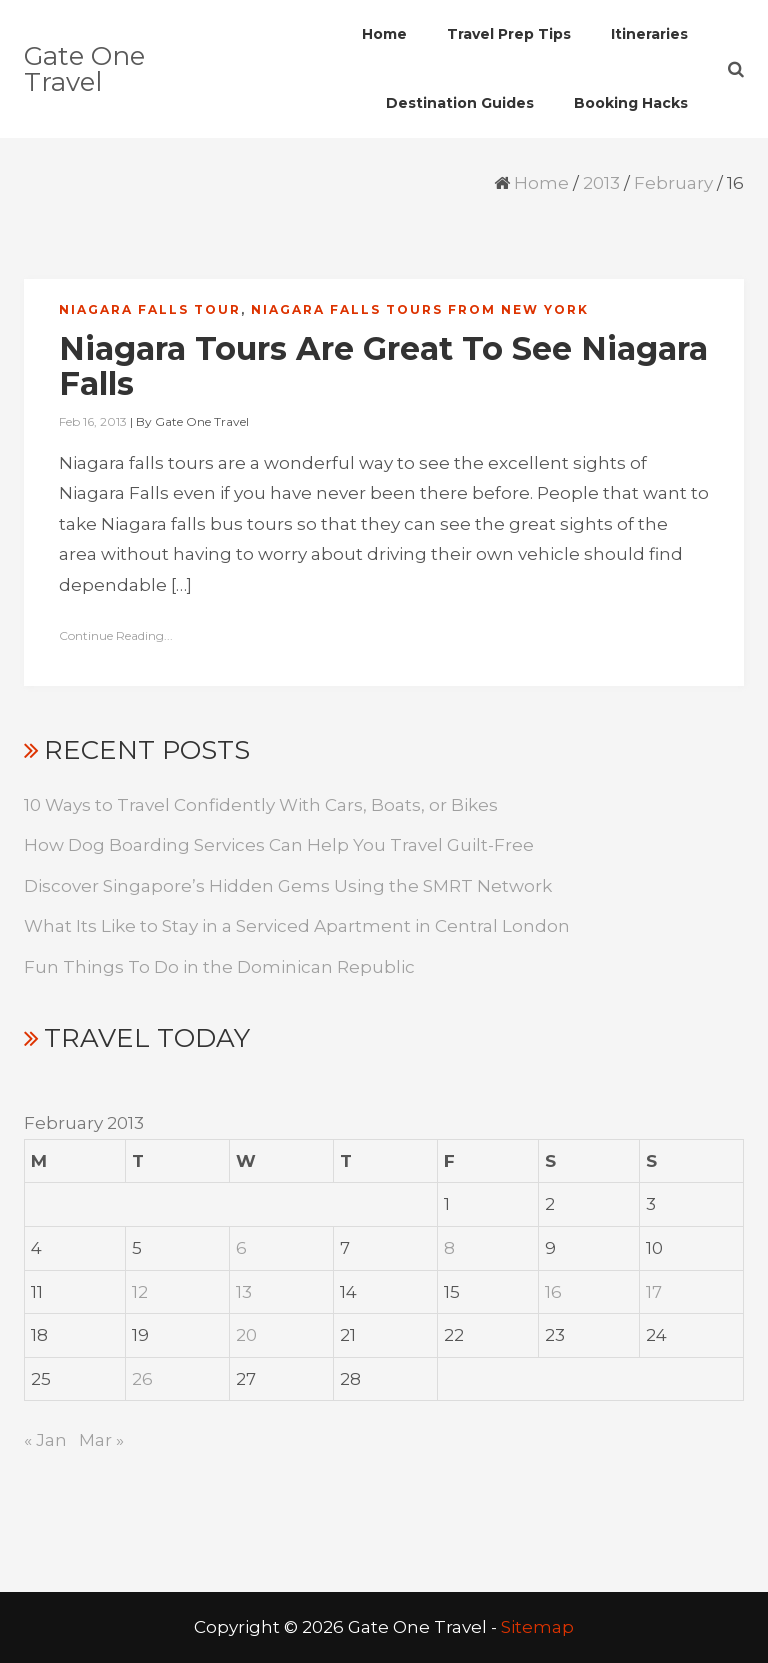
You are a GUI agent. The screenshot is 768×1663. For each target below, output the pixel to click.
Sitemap (537, 1627)
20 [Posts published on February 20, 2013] (246, 1335)
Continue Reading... (116, 635)
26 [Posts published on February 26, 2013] (142, 1379)
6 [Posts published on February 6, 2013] (241, 1248)
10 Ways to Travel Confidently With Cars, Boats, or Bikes (261, 805)
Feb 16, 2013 (93, 421)
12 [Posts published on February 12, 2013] (140, 1292)
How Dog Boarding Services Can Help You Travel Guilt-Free (279, 845)
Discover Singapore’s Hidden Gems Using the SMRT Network (288, 886)
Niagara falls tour (150, 309)
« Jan (45, 1440)
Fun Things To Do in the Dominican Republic (219, 967)
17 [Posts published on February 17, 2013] (654, 1292)
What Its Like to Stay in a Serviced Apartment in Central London (297, 926)
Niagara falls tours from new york (420, 309)
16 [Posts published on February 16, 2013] (553, 1292)
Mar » (101, 1440)
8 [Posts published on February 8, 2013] (449, 1248)
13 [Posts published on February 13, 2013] (244, 1292)
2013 (601, 183)
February (673, 183)
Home (541, 183)
